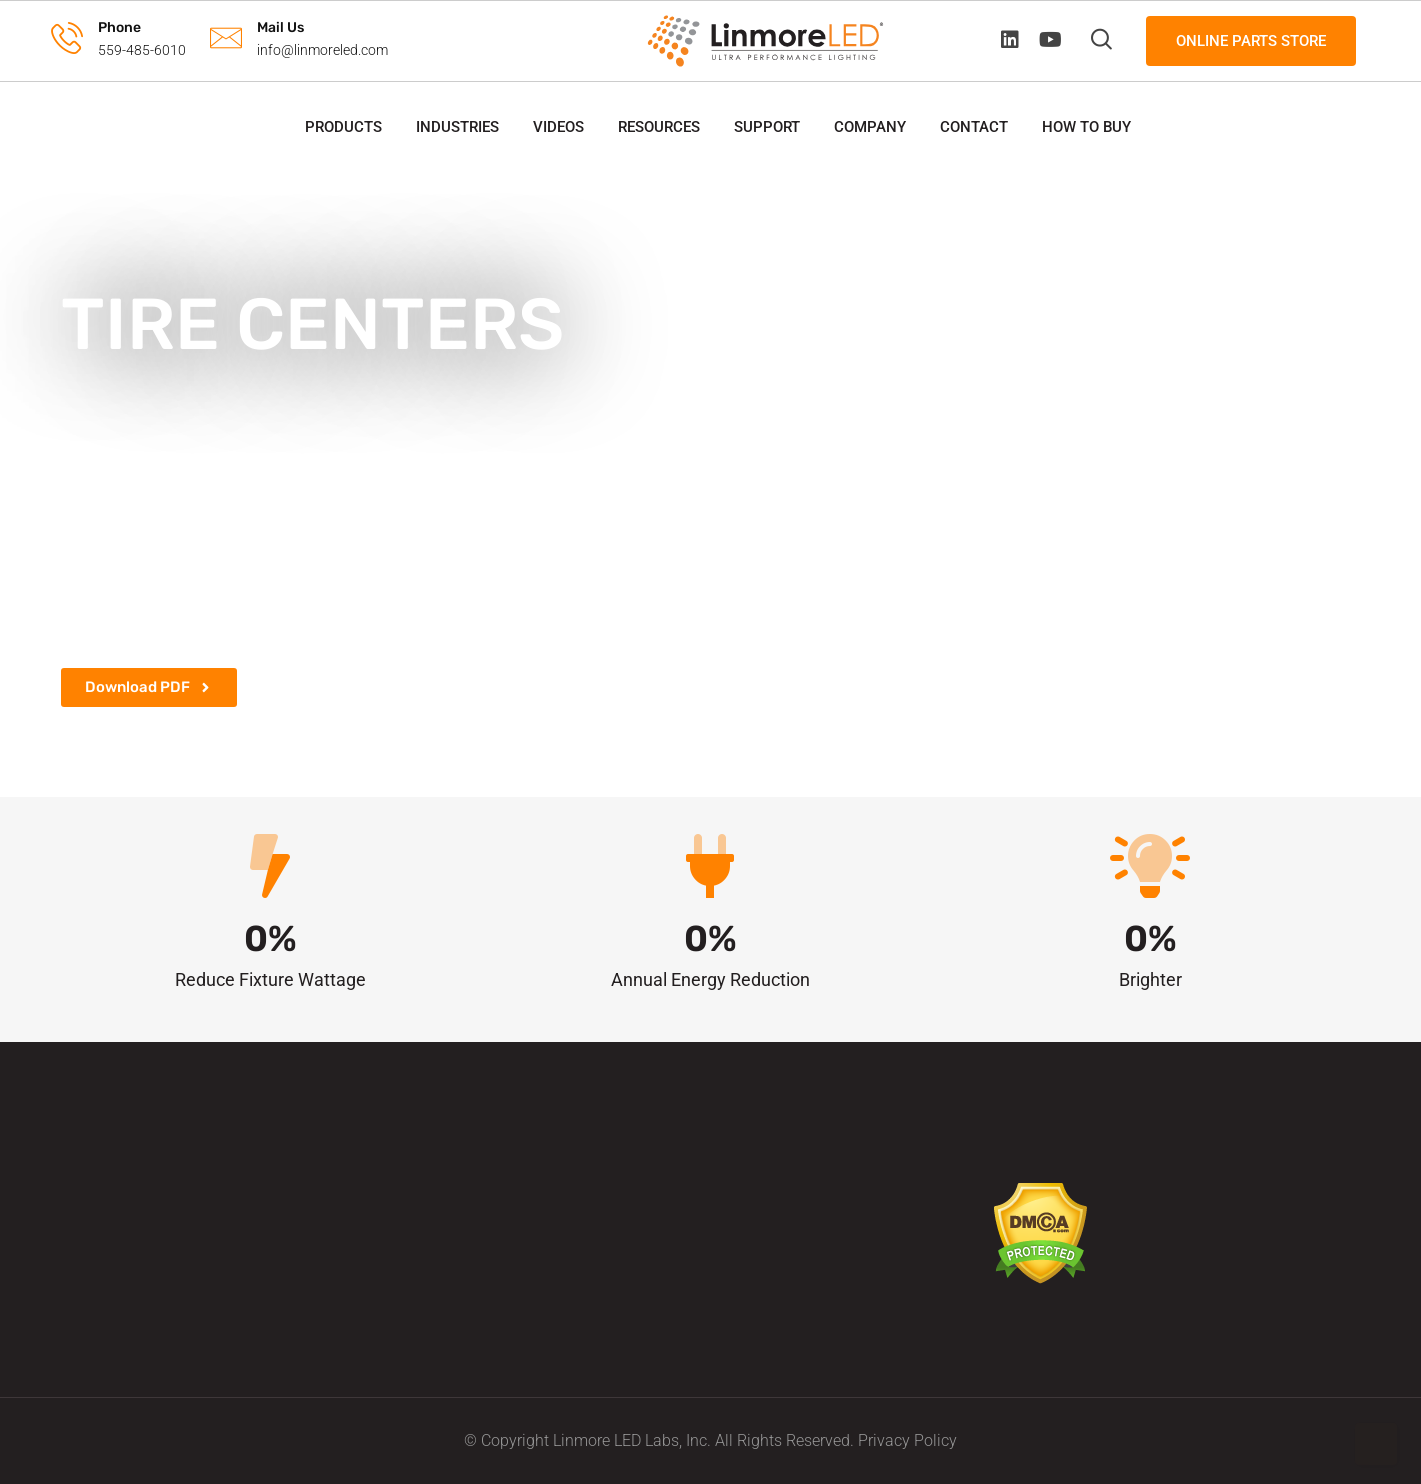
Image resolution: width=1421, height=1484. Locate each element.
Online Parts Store (1251, 41)
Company (870, 127)
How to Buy (1086, 127)
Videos (558, 127)
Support (767, 127)
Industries (457, 127)
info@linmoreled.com (322, 50)
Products (343, 127)
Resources (659, 127)
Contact (974, 127)
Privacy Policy (907, 1440)
